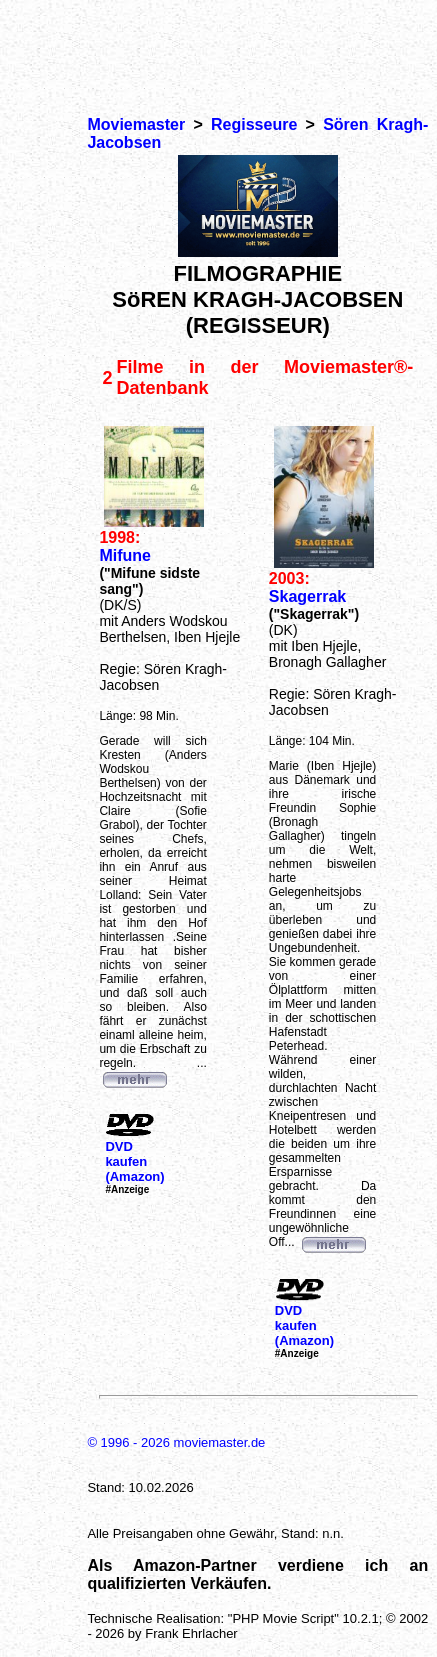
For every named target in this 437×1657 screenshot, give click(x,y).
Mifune (125, 555)
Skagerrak (307, 596)
